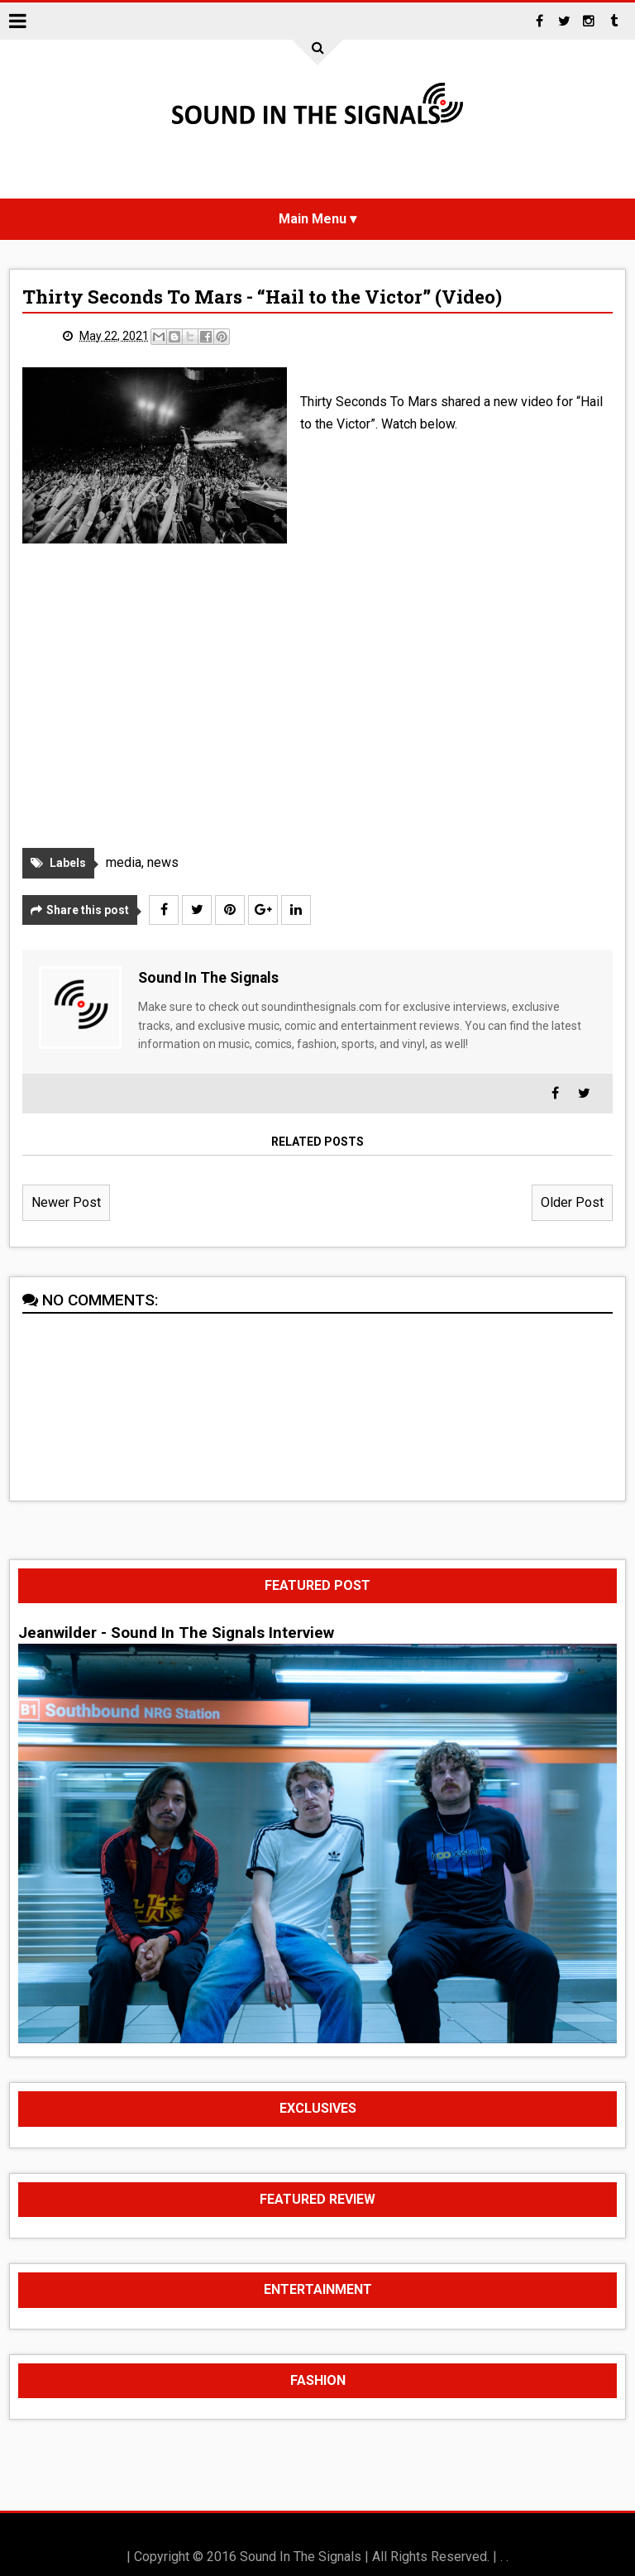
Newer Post (66, 1202)
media (123, 862)
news (163, 862)
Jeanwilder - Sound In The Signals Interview (176, 1633)
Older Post (572, 1202)
